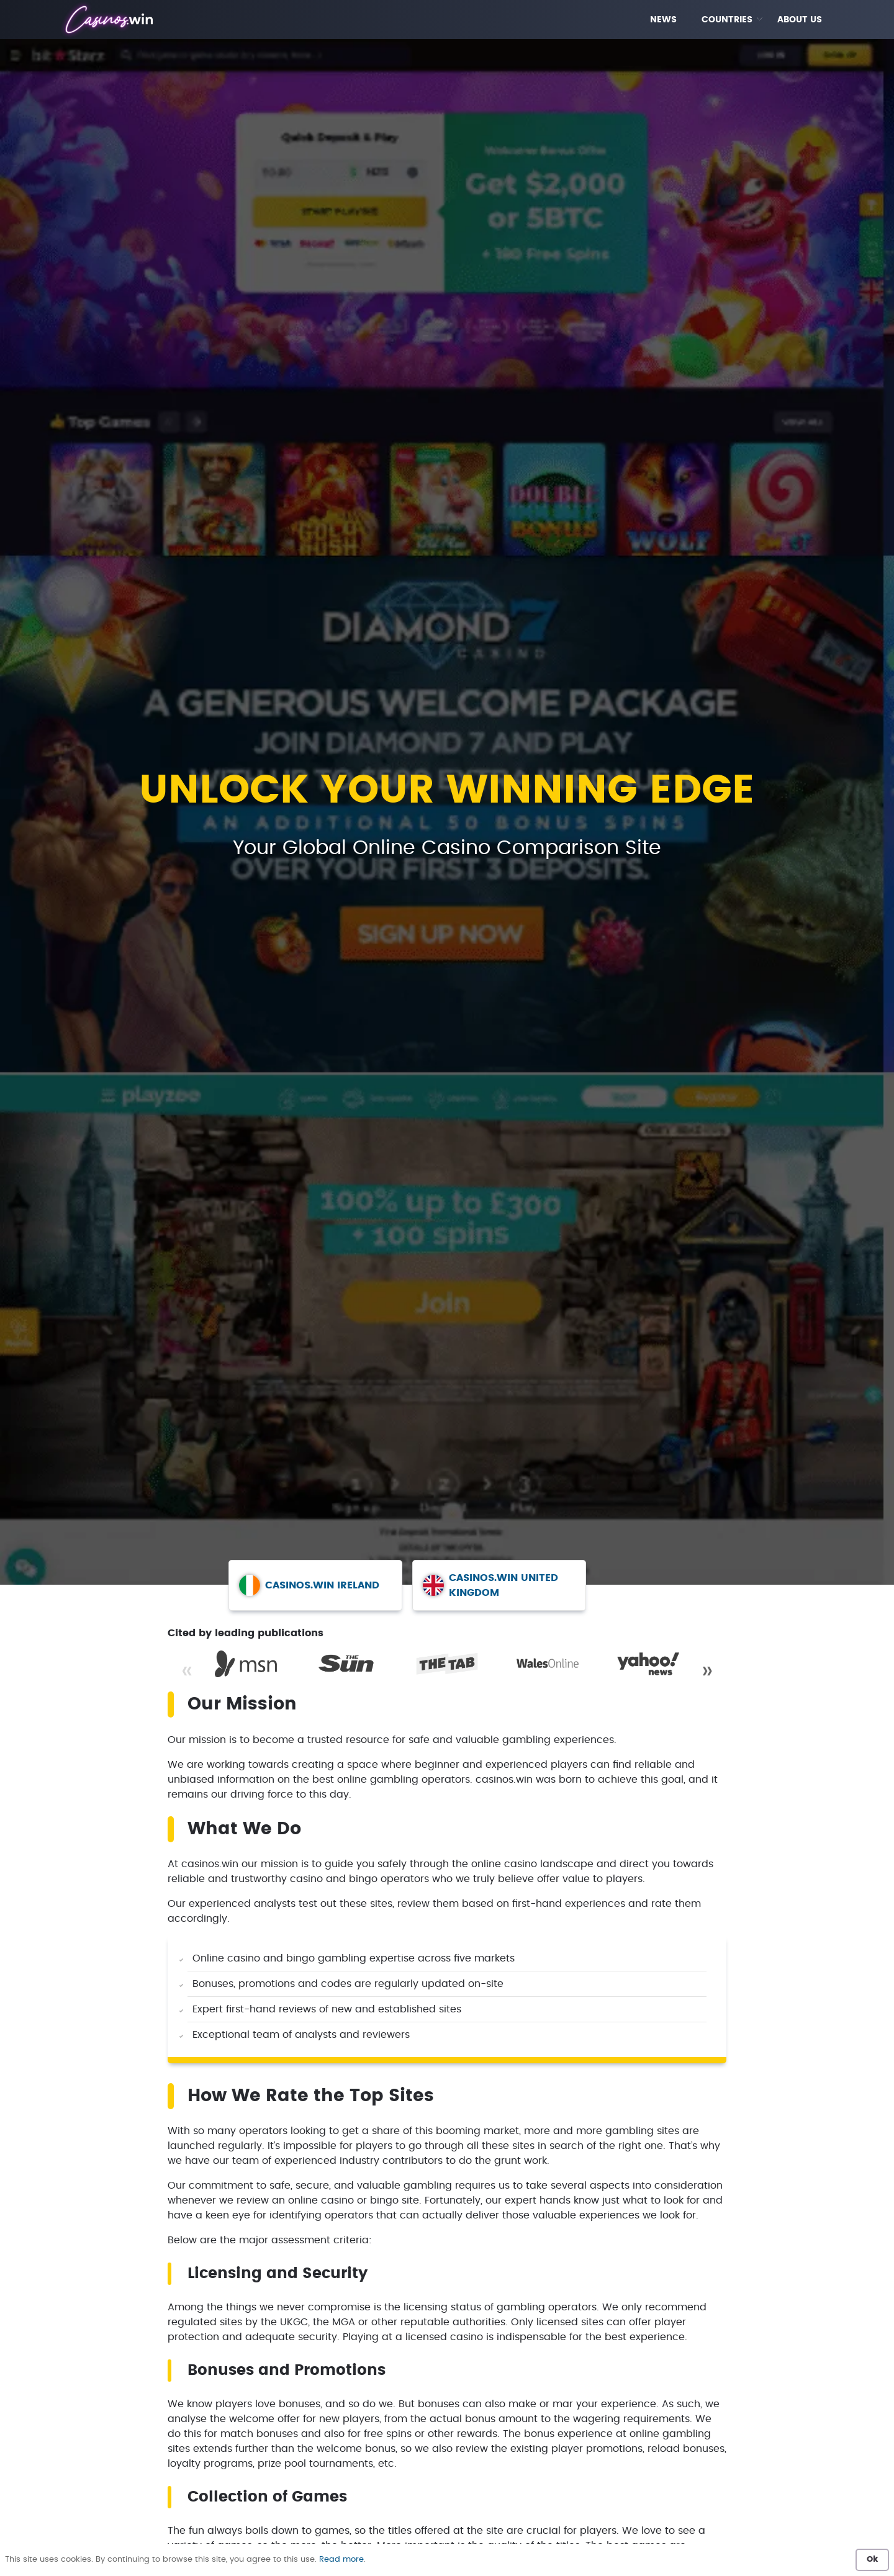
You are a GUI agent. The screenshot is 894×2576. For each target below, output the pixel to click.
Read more (341, 2560)
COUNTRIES (727, 19)
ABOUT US (799, 19)
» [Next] (707, 1671)
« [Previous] (186, 1671)
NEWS (663, 19)
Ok (872, 2560)
